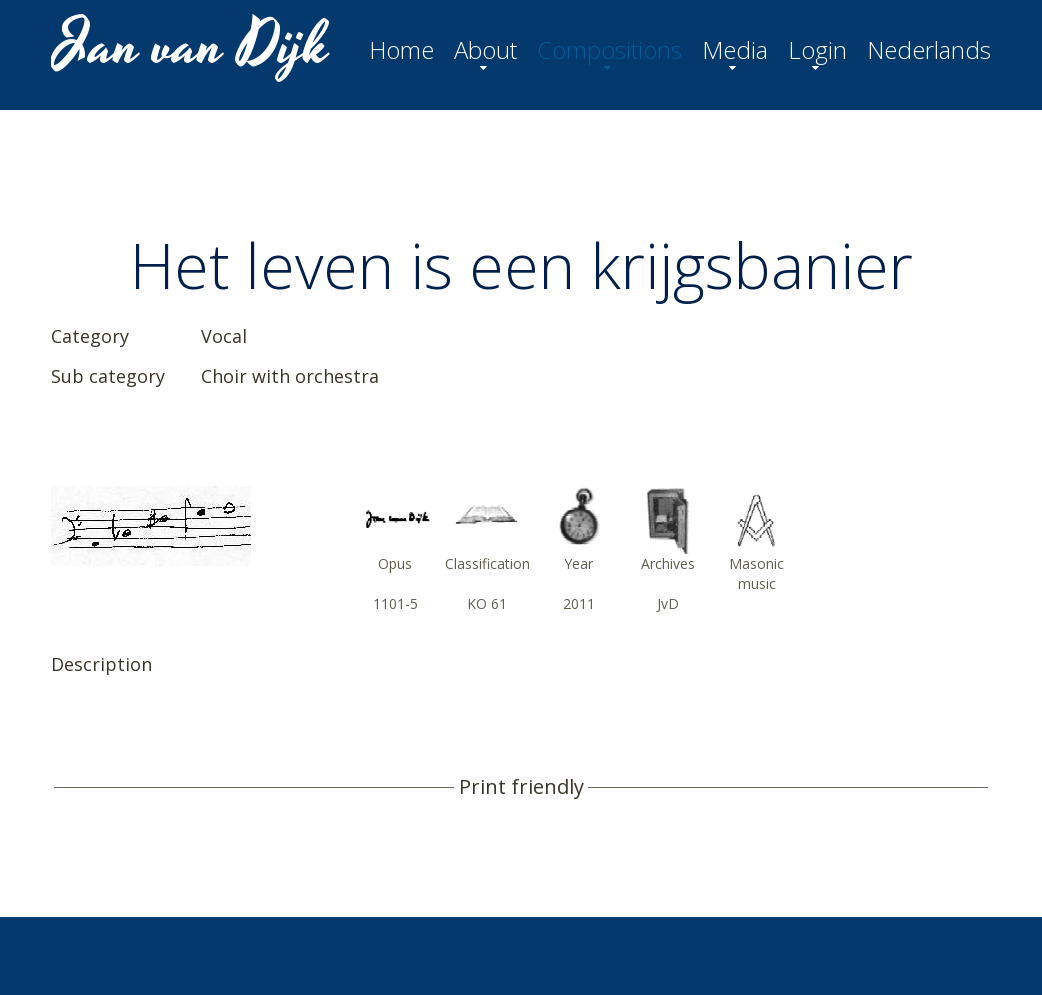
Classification (487, 563)
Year (578, 563)
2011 (579, 603)
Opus (395, 563)
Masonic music (756, 573)
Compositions (609, 50)
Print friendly (521, 787)
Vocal (224, 336)
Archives (668, 563)
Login (817, 50)
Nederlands (929, 50)
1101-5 (395, 603)
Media (735, 50)
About (485, 50)
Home (401, 50)
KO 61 (487, 603)
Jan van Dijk (192, 46)
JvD (668, 603)
